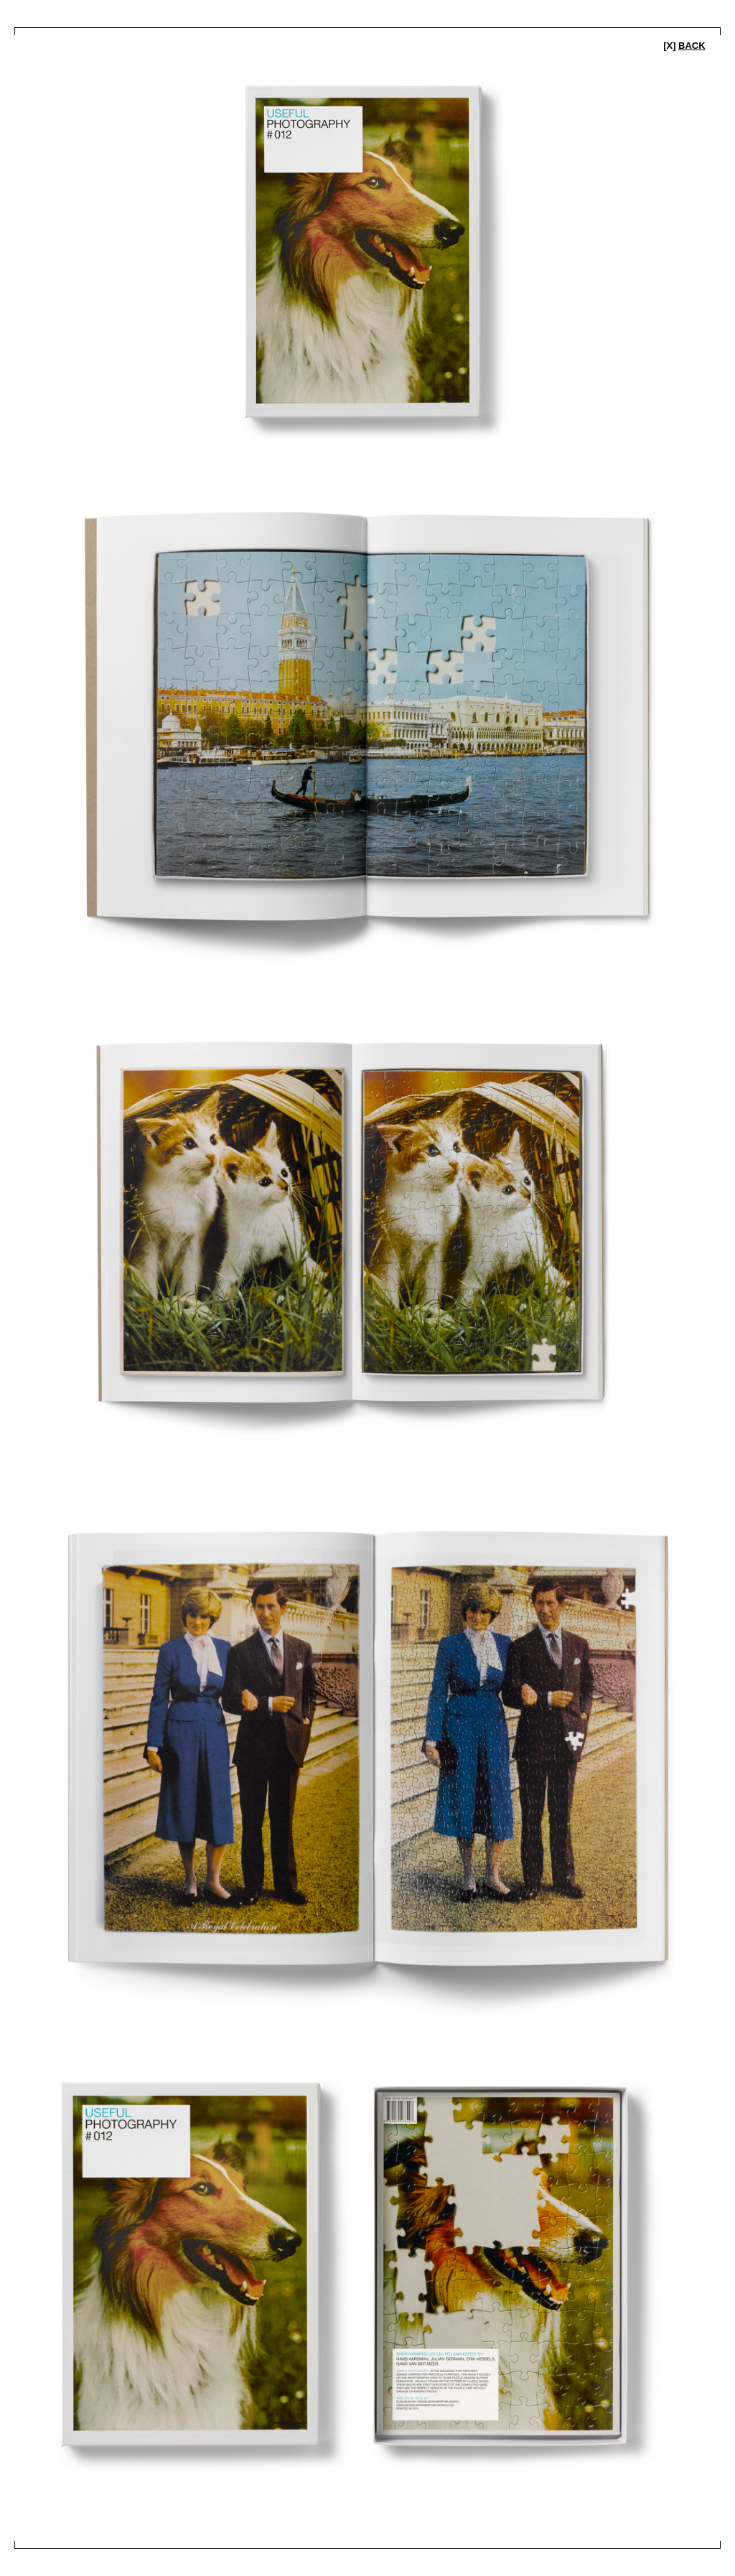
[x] (684, 45)
